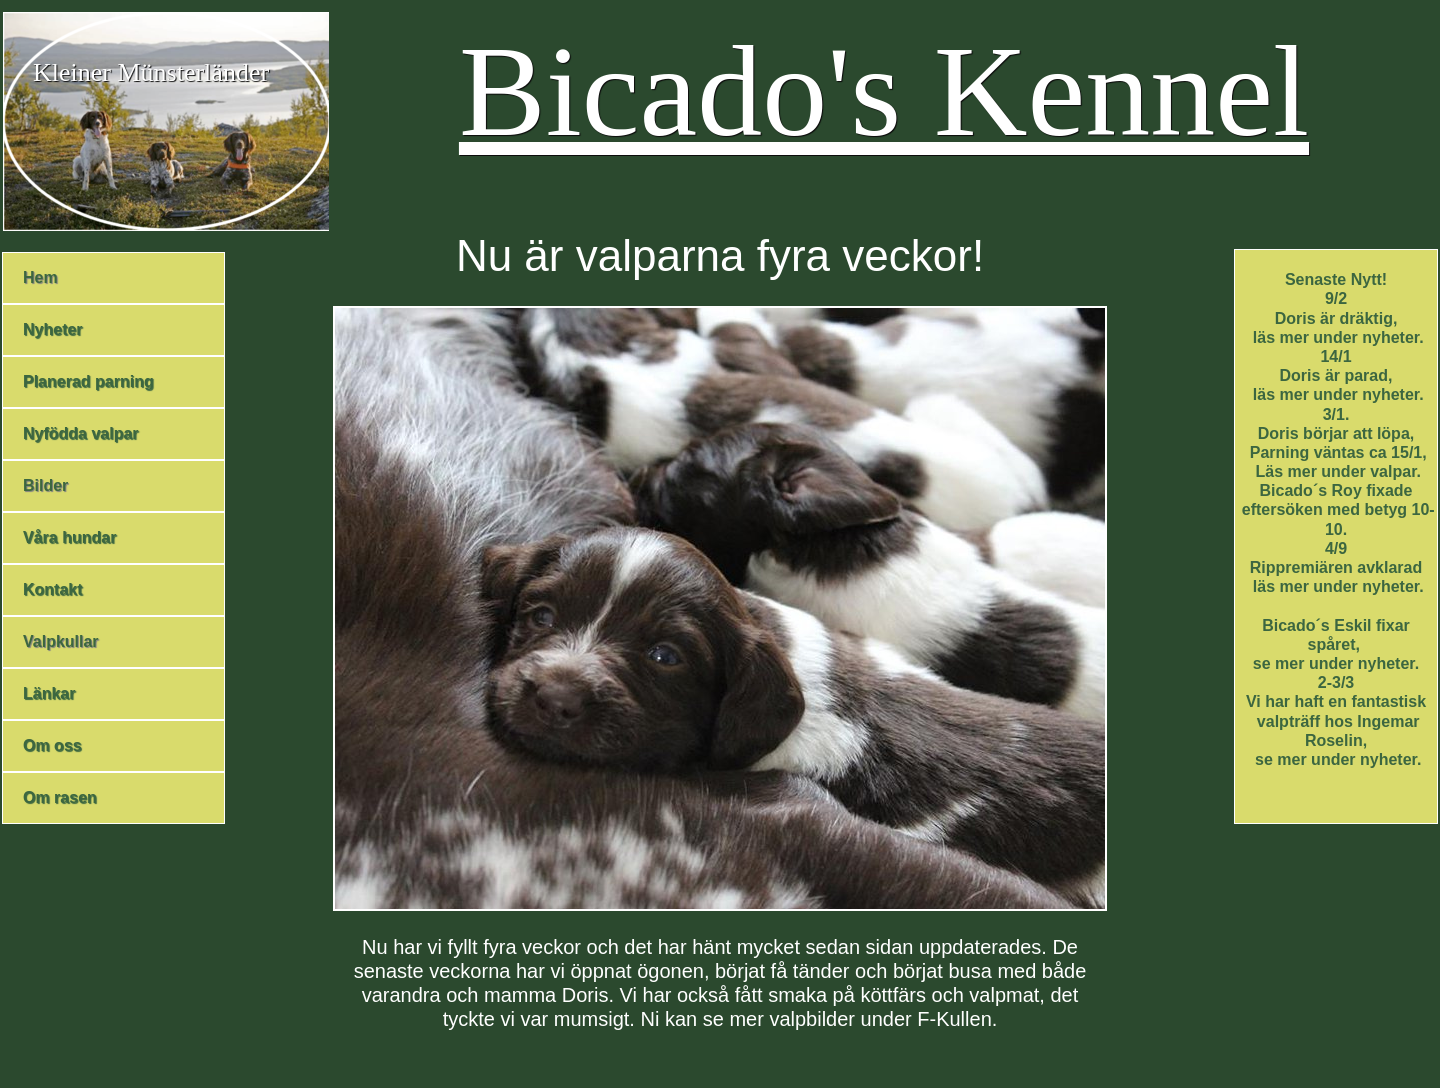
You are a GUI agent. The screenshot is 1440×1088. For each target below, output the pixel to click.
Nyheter (53, 329)
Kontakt (53, 589)
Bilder (45, 485)
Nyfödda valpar (81, 433)
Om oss (52, 745)
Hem (40, 277)
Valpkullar (61, 641)
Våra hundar (69, 537)
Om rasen (60, 797)
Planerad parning (88, 381)
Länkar (49, 693)
